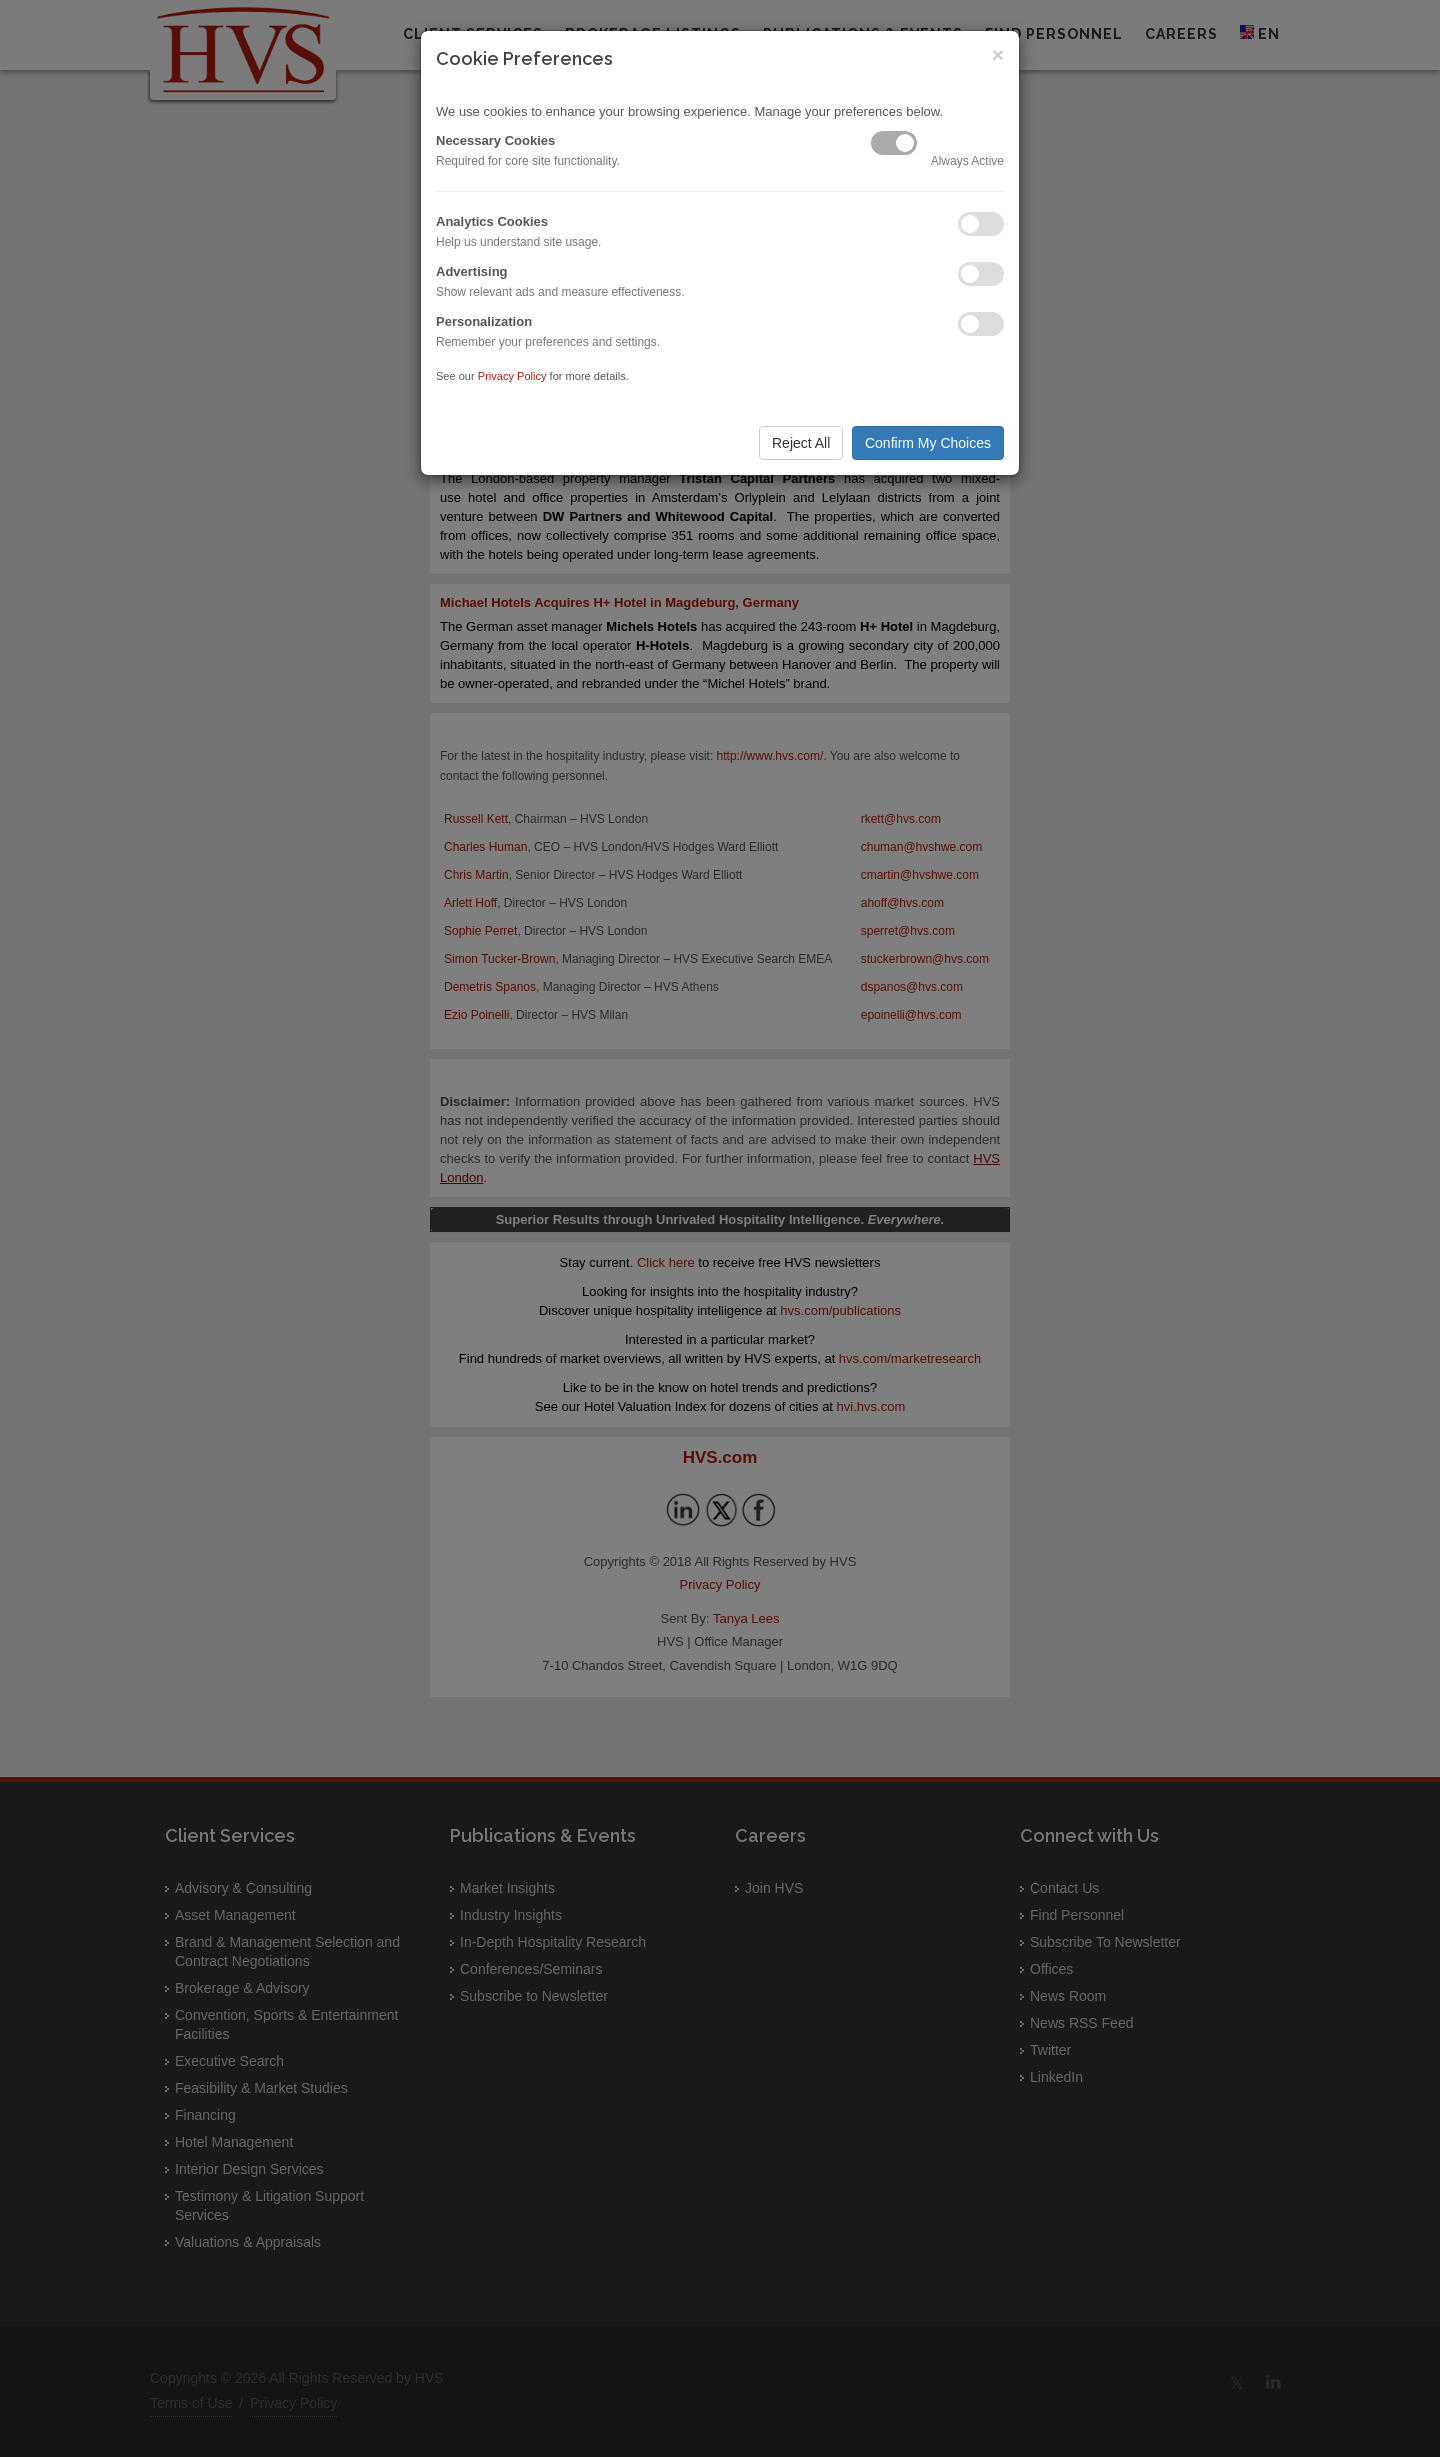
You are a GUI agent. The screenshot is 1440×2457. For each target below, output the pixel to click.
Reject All (801, 443)
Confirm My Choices (928, 443)
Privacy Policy (512, 376)
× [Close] (998, 54)
